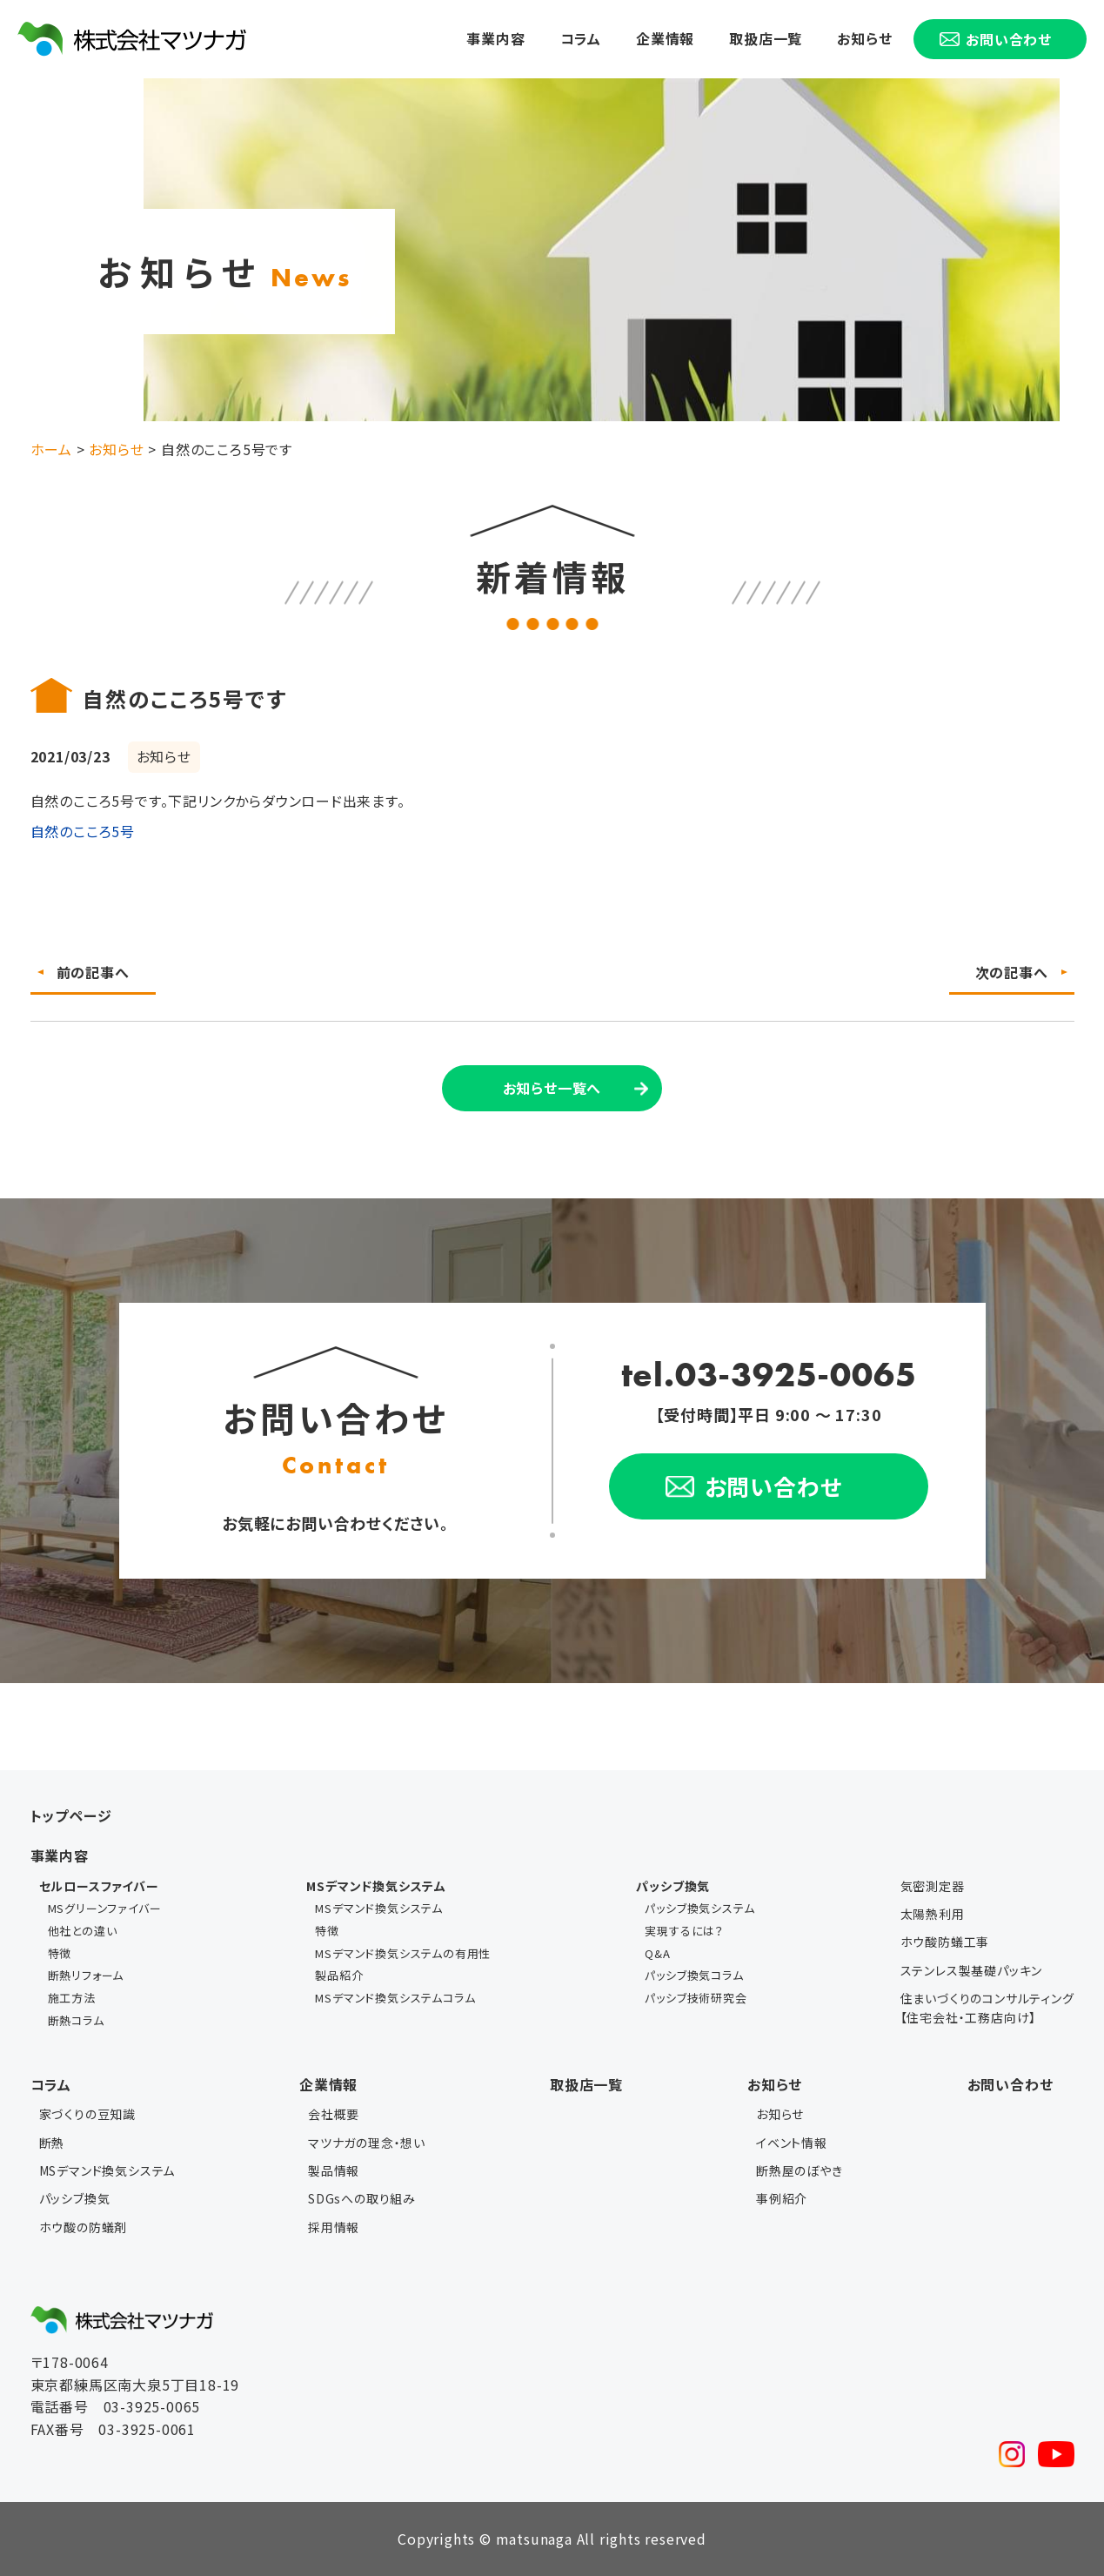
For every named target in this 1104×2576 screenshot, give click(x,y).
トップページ (71, 1815)
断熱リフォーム (86, 1975)
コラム (580, 38)
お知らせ (864, 38)
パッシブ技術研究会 (695, 1997)
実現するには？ (684, 1930)
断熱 (52, 2142)
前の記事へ (93, 972)
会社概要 (333, 2114)
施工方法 (72, 1997)
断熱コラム (76, 2020)
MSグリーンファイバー (105, 1908)
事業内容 (495, 38)
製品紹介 (339, 1975)
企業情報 (665, 38)
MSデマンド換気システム (379, 1908)
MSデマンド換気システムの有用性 (403, 1953)
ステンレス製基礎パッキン (971, 1970)
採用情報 (333, 2227)
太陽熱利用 (932, 1913)
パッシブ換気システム (699, 1908)
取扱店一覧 (765, 38)
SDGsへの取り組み (362, 2198)
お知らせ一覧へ (552, 1087)
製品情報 (333, 2170)
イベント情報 (791, 2142)
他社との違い (82, 1930)
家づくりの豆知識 (87, 2114)
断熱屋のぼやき (799, 2170)
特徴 (60, 1953)
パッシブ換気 (74, 2198)
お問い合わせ (1010, 2084)
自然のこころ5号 (82, 831)
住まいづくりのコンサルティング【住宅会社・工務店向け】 (987, 2007)
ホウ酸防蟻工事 (945, 1941)
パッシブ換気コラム (694, 1975)
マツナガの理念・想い (366, 2142)
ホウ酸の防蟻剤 (83, 2227)
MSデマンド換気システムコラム (395, 1997)
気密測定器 (932, 1886)
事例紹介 (781, 2198)
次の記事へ (1011, 972)
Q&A (657, 1953)
